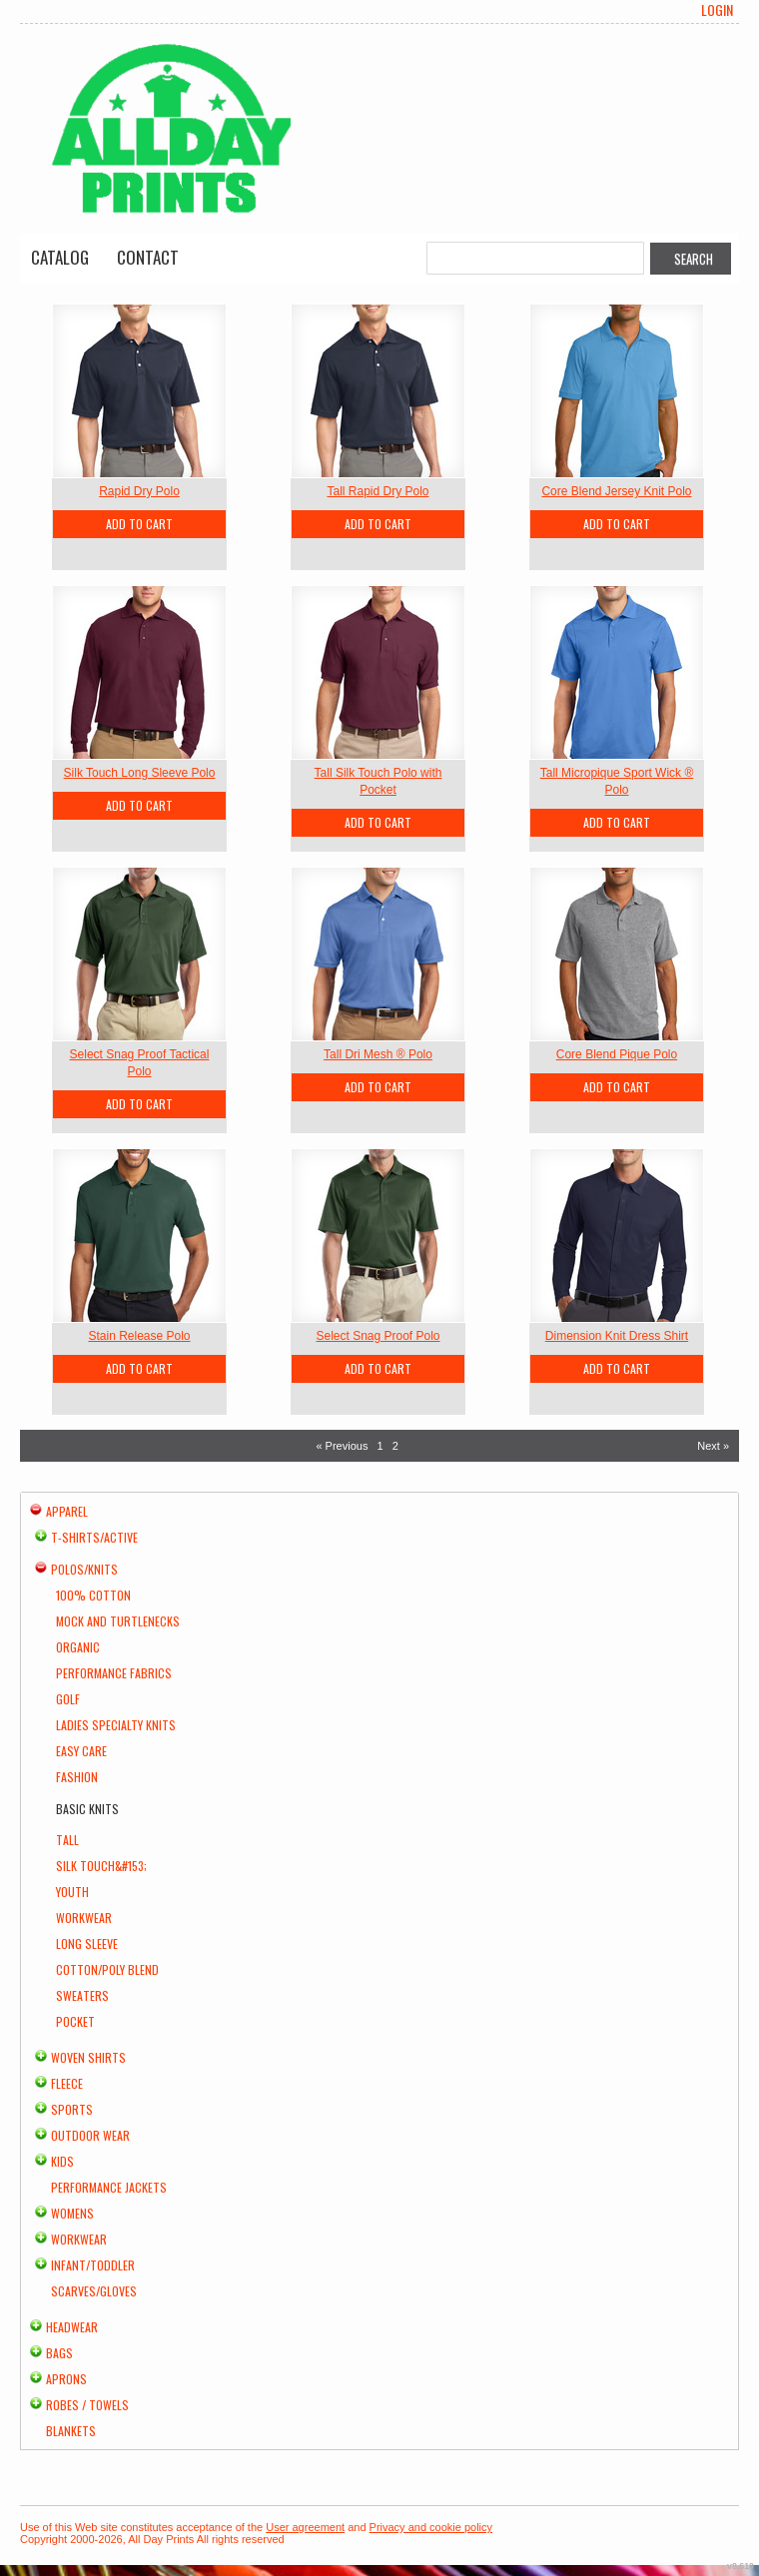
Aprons (66, 2378)
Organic (78, 1646)
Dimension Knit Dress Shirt (616, 1336)
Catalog (60, 257)
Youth (72, 1891)
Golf (68, 1698)
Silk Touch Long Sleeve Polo (140, 773)
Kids (62, 2161)
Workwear (84, 1917)
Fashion (77, 1776)
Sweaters (82, 1995)
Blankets (71, 2430)
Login (717, 10)
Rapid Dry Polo (139, 491)
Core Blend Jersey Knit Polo (616, 491)
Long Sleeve (87, 1943)
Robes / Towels (87, 2404)
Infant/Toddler (93, 2264)
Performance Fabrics (114, 1672)
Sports (72, 2109)
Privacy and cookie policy (431, 2527)
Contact (148, 257)
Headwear (72, 2326)
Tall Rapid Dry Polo (377, 491)
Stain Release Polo (139, 1336)
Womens (72, 2213)
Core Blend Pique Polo (616, 1054)
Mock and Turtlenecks (118, 1620)
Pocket (75, 2021)
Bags (59, 2352)
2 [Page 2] (395, 1446)
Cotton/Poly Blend (107, 1969)
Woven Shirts (88, 2057)
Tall (67, 1839)
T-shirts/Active (94, 1537)
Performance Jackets (109, 2187)
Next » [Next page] (713, 1446)
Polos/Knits (84, 1569)
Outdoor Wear (90, 2135)
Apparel (67, 1511)
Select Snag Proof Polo (377, 1336)
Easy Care (81, 1750)
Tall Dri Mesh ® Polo (378, 1054)
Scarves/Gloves (94, 2290)
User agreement (305, 2527)
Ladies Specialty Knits (116, 1724)
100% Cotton (93, 1595)
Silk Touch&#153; (101, 1865)
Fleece (67, 2083)
